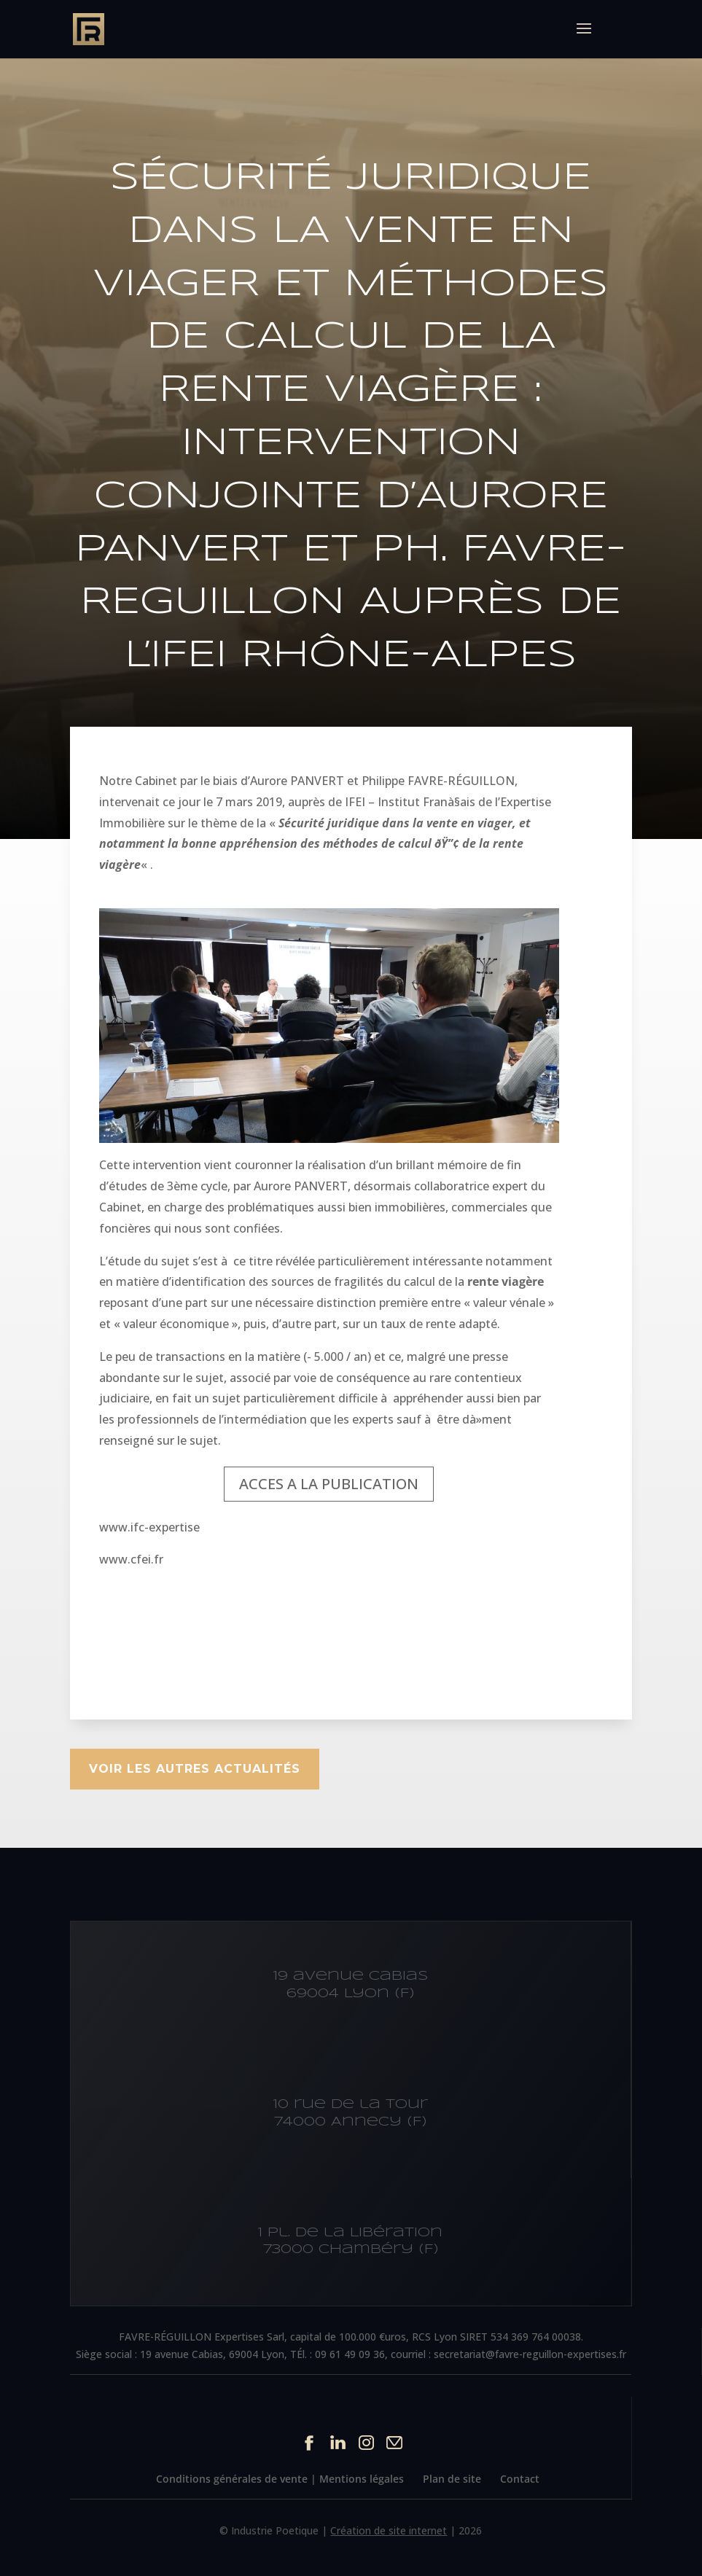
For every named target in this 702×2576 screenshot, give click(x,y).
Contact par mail (395, 2442)
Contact (519, 2479)
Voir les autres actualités (194, 1769)
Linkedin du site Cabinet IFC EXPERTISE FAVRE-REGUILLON (338, 2442)
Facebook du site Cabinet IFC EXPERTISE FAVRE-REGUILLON (309, 2442)
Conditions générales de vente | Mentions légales (280, 2479)
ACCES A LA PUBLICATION (328, 1484)
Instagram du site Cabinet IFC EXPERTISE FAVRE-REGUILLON (366, 2442)
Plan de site (452, 2479)
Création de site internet (388, 2530)
